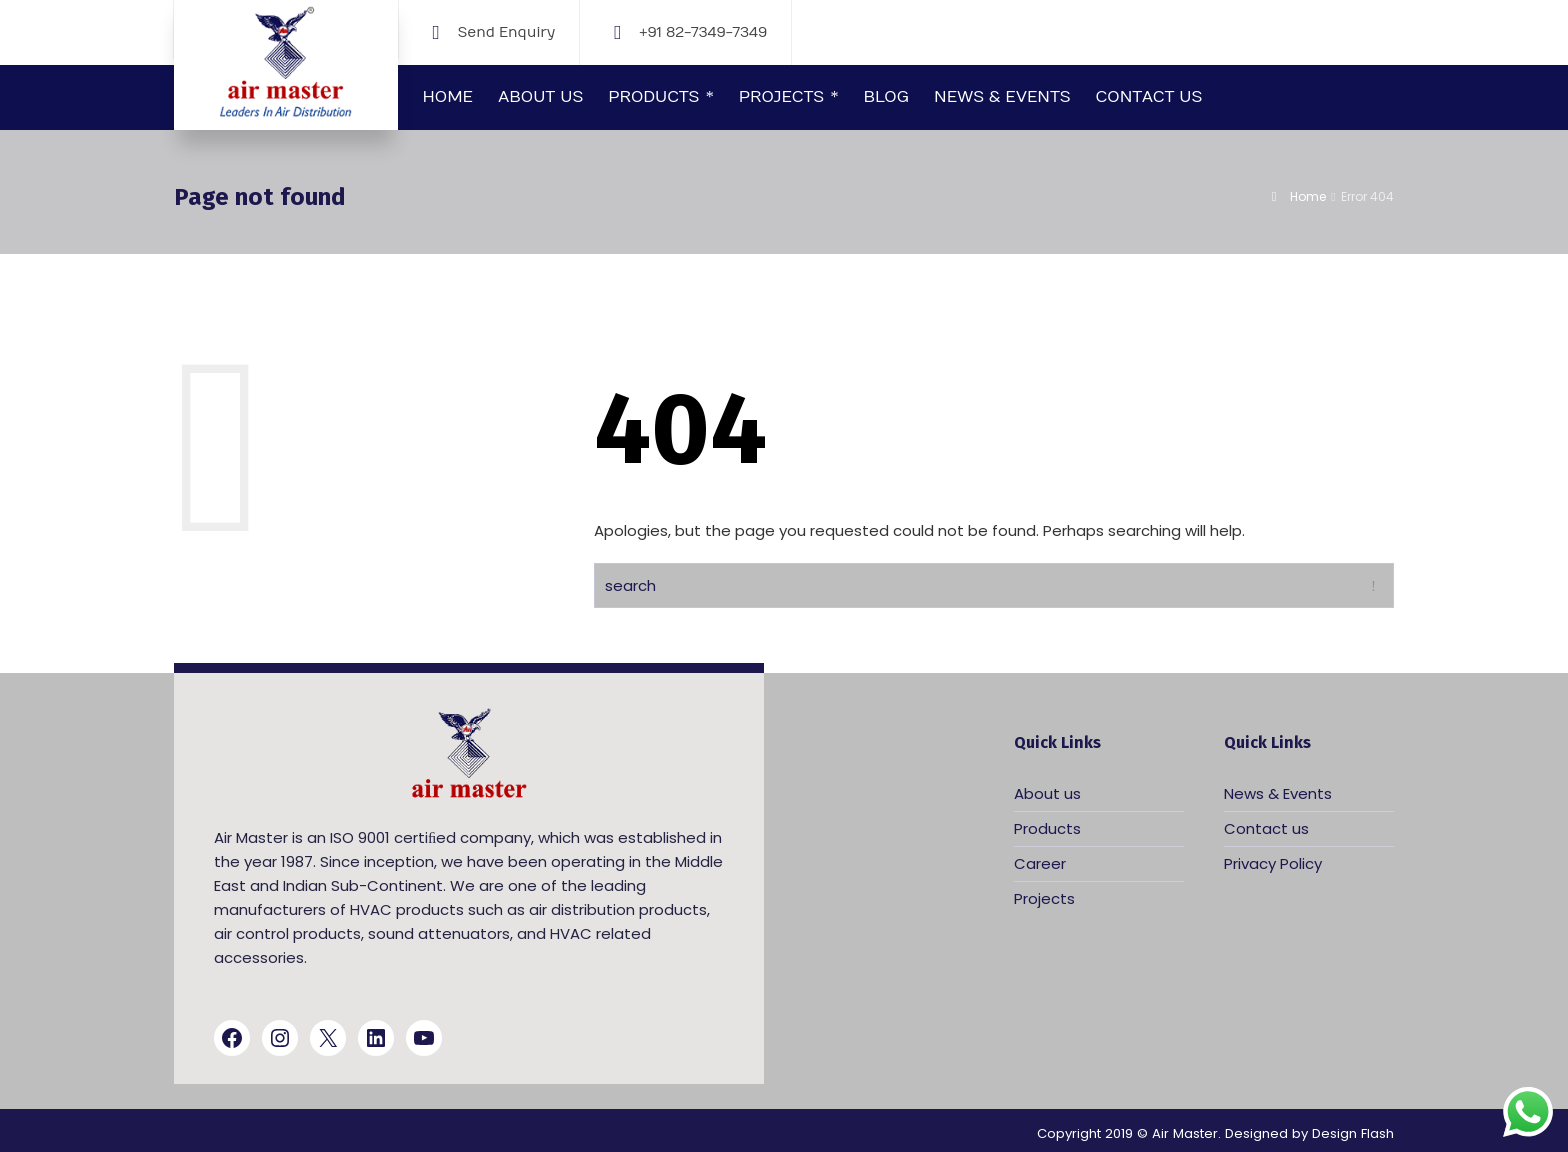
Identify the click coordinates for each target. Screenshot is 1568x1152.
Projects (1044, 898)
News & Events (1278, 793)
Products (1047, 828)
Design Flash (1353, 1133)
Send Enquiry (506, 31)
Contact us (1266, 828)
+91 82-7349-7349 (703, 31)
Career (1040, 863)
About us (1047, 793)
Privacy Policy (1273, 863)
